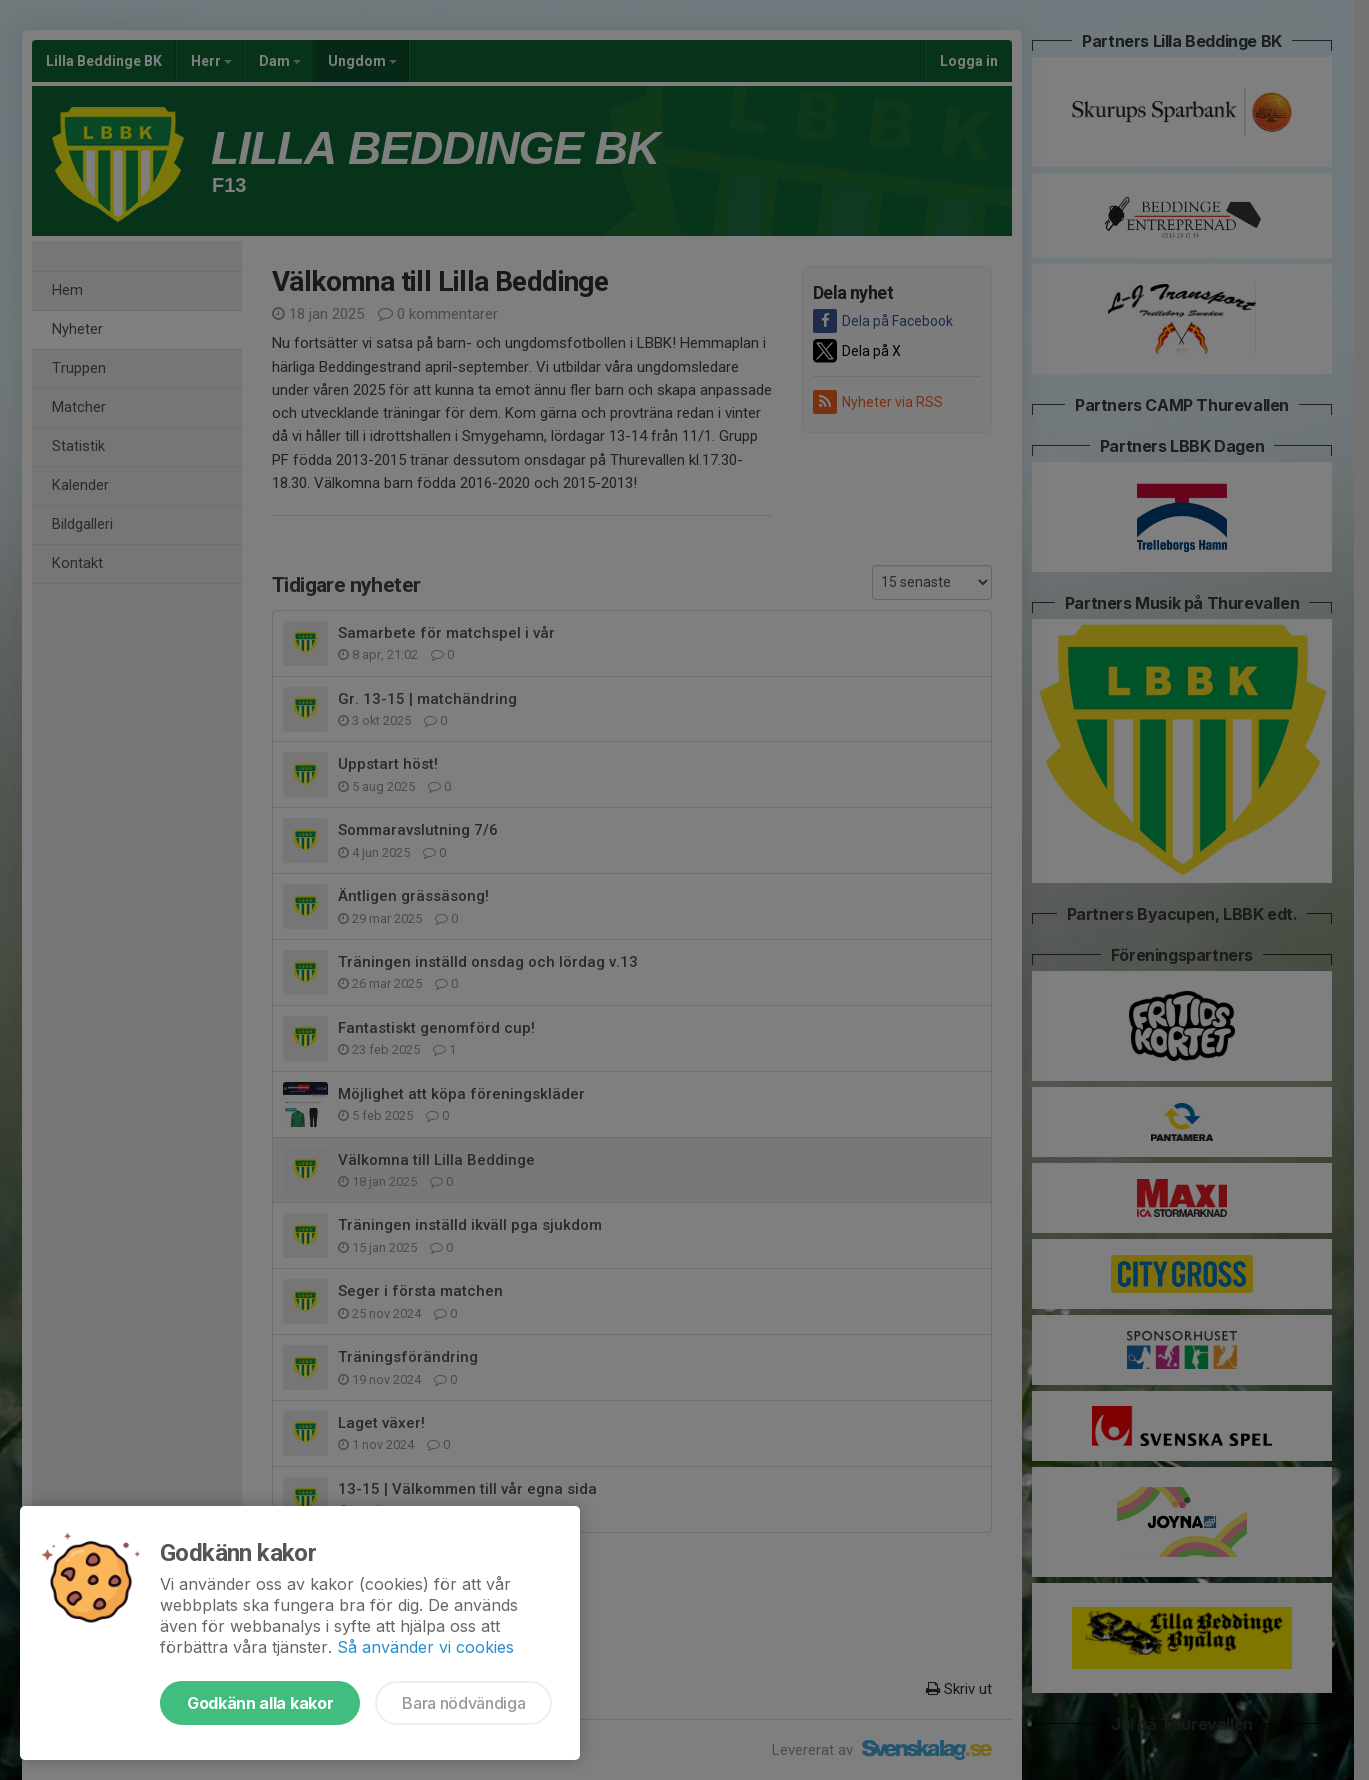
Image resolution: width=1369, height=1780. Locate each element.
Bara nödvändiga (463, 1703)
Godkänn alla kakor (260, 1703)
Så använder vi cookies (425, 1647)
